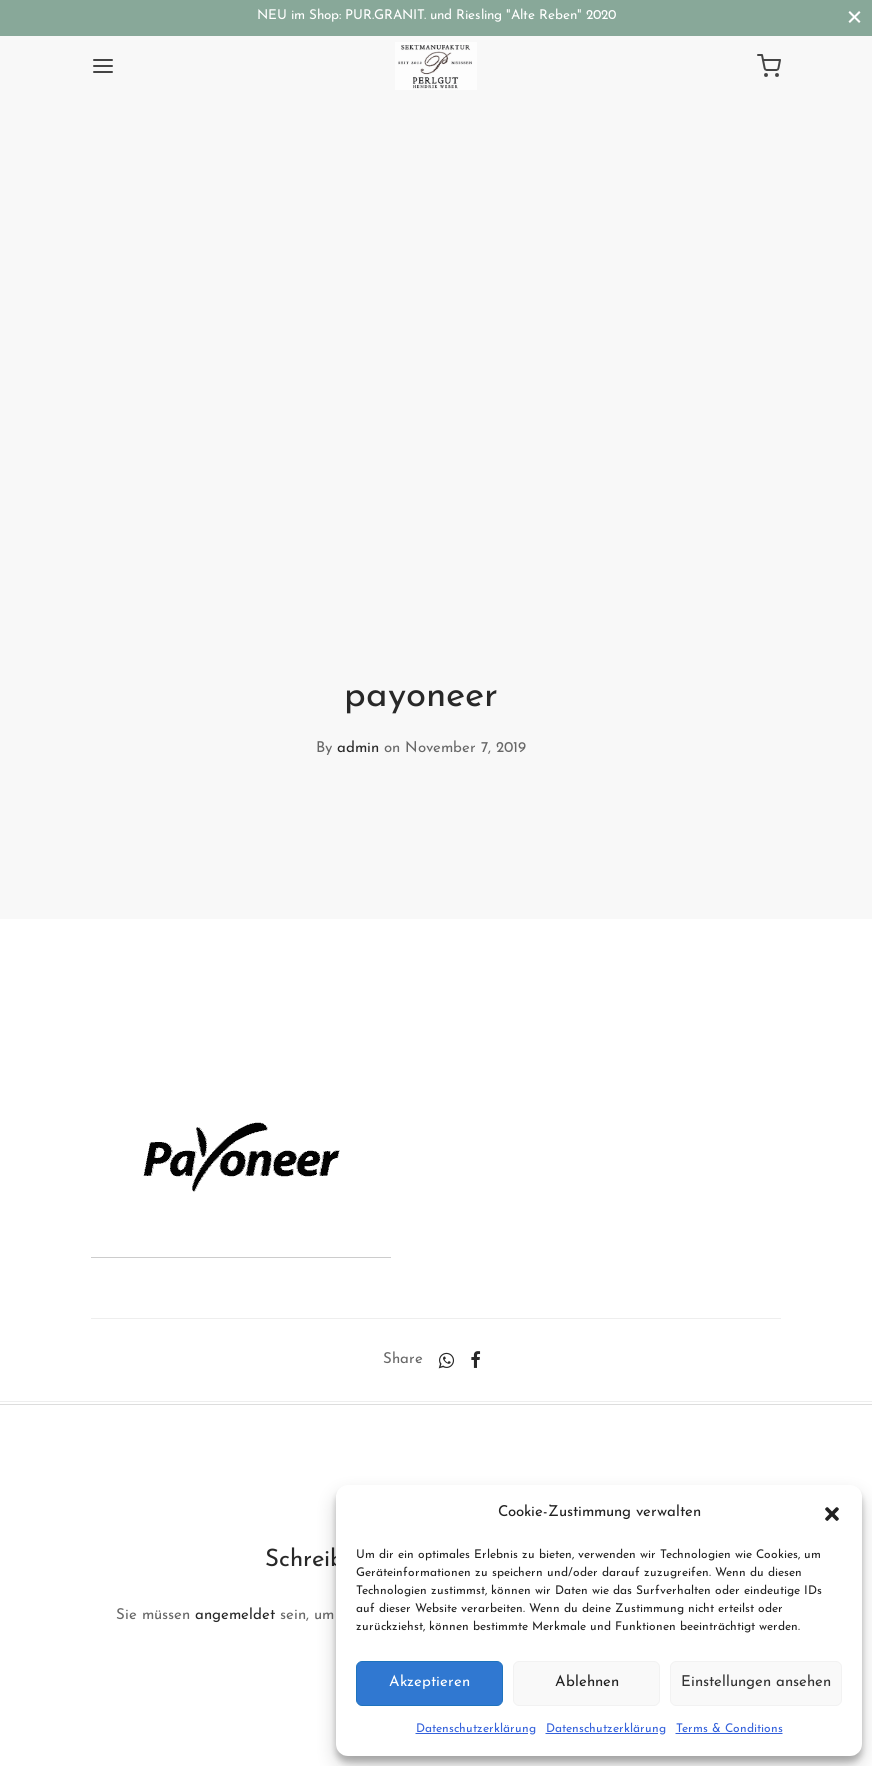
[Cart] (769, 66)
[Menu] (103, 66)
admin (358, 748)
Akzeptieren (429, 1682)
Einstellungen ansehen (756, 1682)
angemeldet (235, 1615)
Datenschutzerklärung (476, 1729)
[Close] (854, 17)
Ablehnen (587, 1682)
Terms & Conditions (729, 1729)
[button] (832, 1513)
